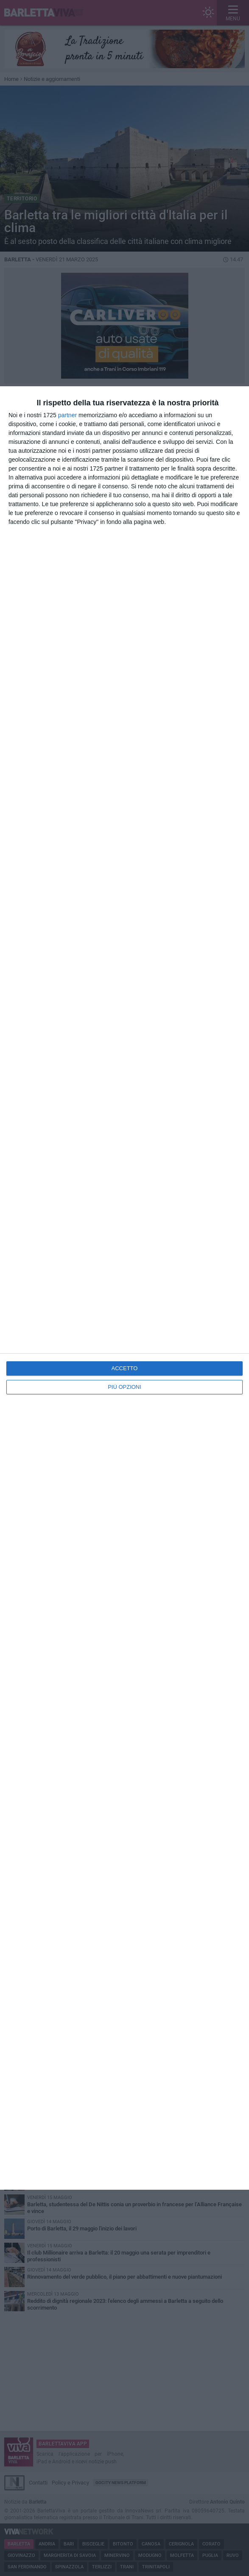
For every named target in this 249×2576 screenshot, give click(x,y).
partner (67, 415)
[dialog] (124, 1287)
